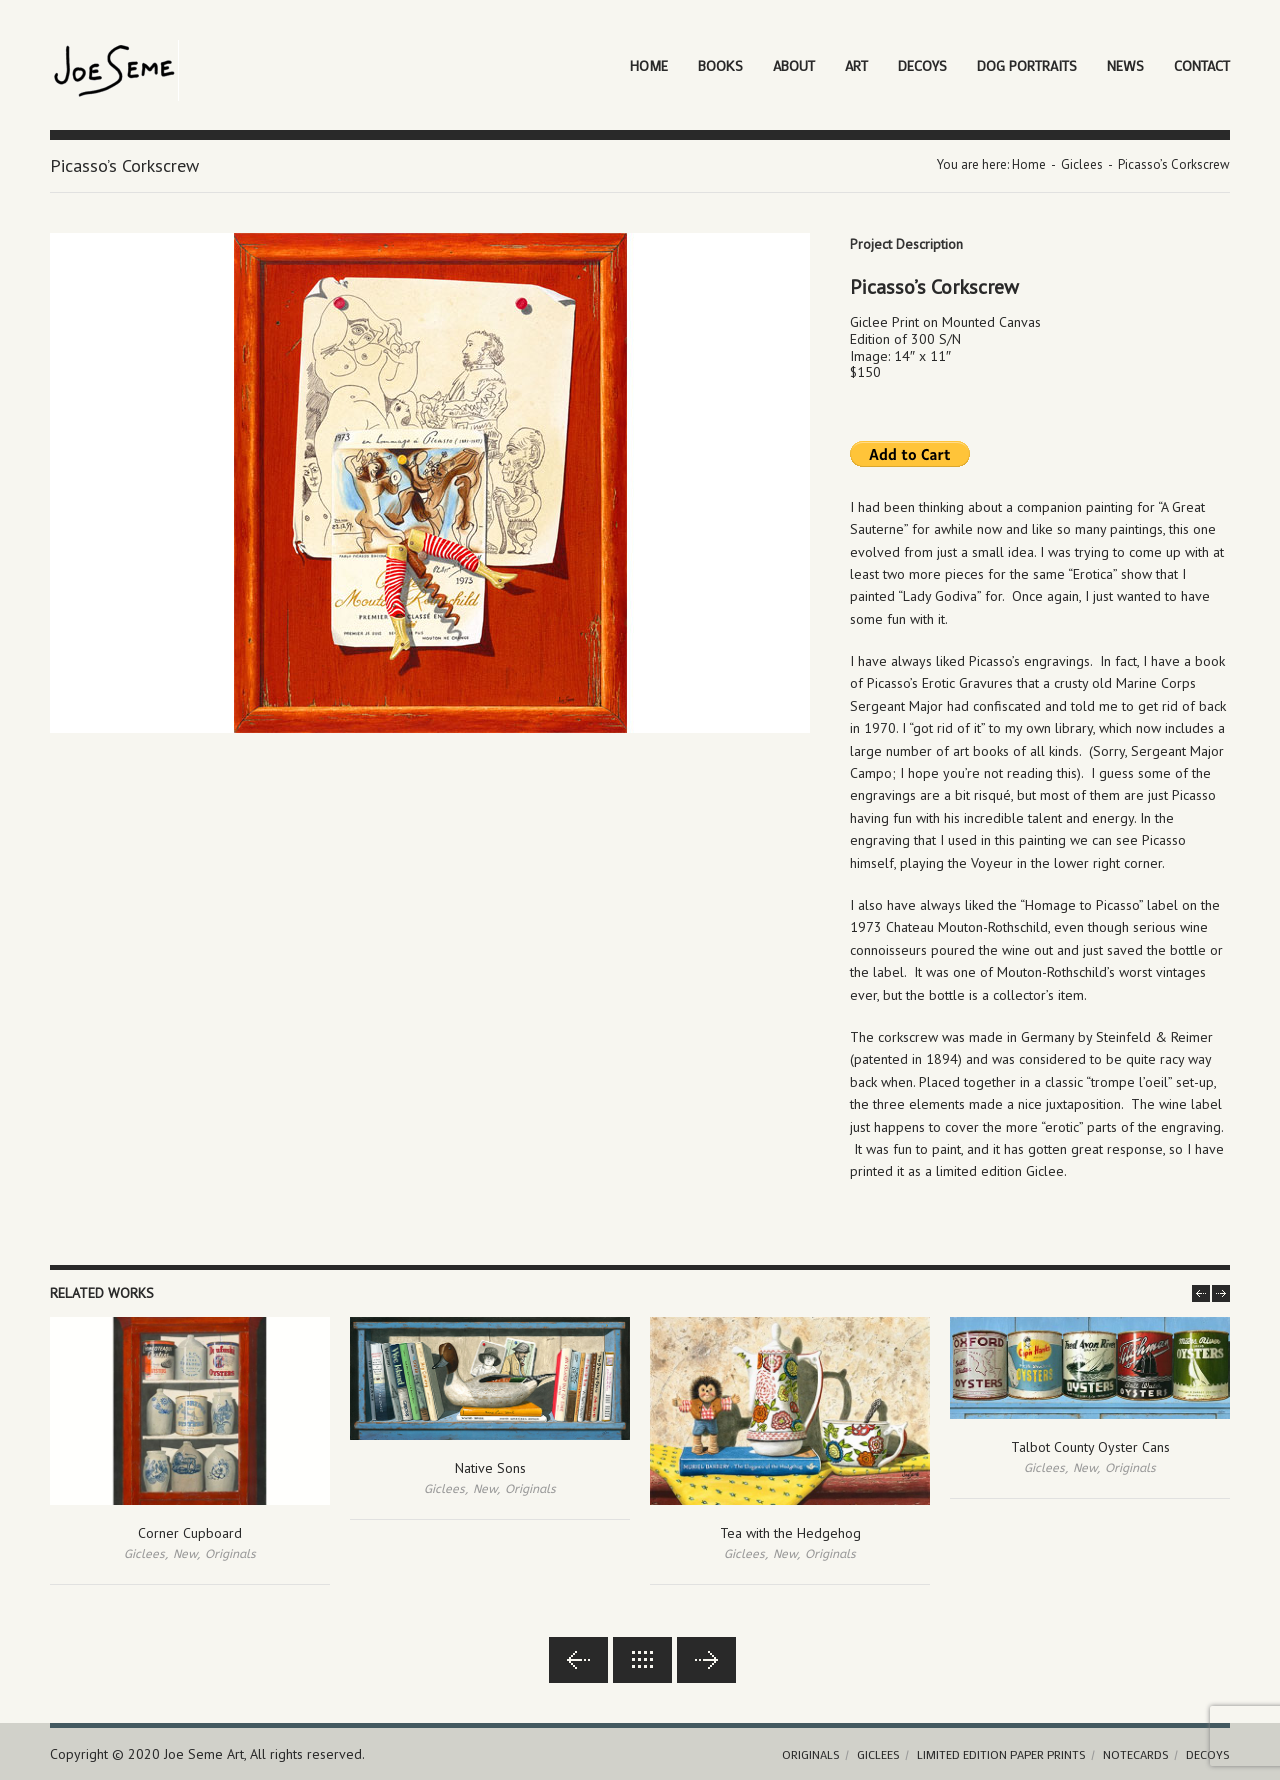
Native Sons (490, 1468)
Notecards (1136, 1754)
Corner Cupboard (190, 1533)
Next (706, 1660)
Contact (1202, 65)
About (794, 65)
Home (649, 65)
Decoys (922, 65)
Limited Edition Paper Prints (1001, 1754)
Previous (578, 1660)
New (185, 1554)
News (1125, 65)
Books (720, 65)
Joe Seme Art (204, 1754)
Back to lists (642, 1660)
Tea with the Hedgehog (790, 1533)
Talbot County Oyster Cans (1090, 1447)
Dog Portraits (1027, 65)
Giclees (1082, 164)
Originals (230, 1554)
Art (856, 65)
